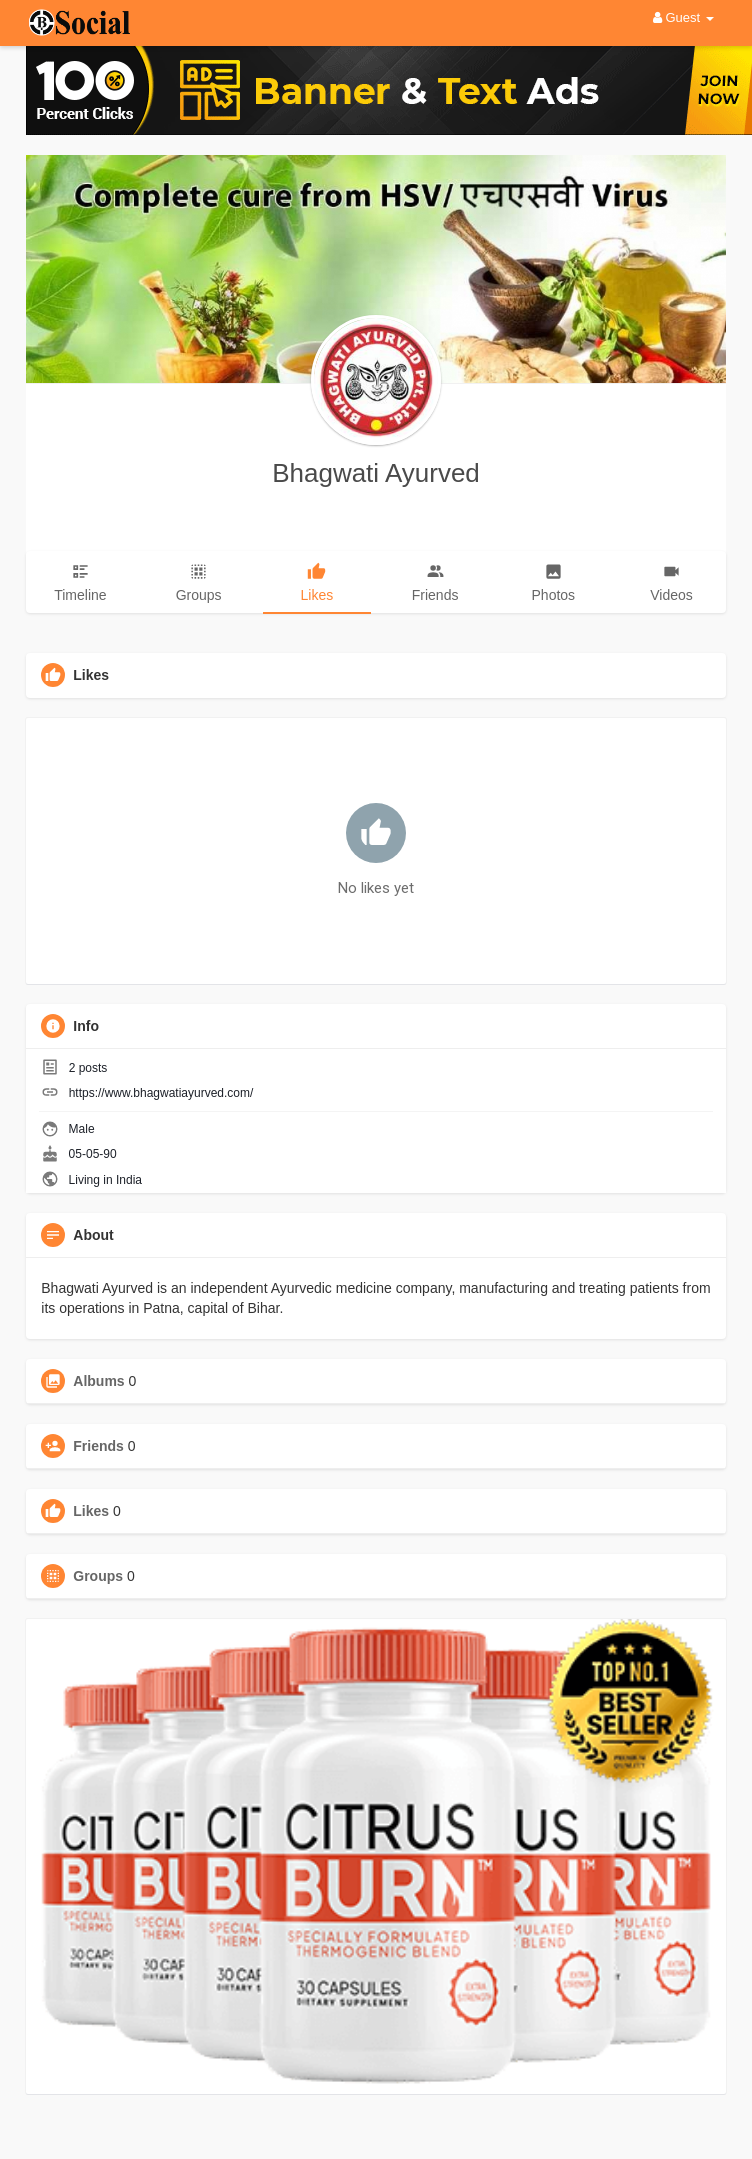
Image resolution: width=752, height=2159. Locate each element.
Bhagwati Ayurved (376, 473)
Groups (98, 1576)
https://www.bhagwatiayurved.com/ (161, 1093)
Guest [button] (683, 17)
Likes (91, 1511)
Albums (98, 1381)
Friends (98, 1446)
